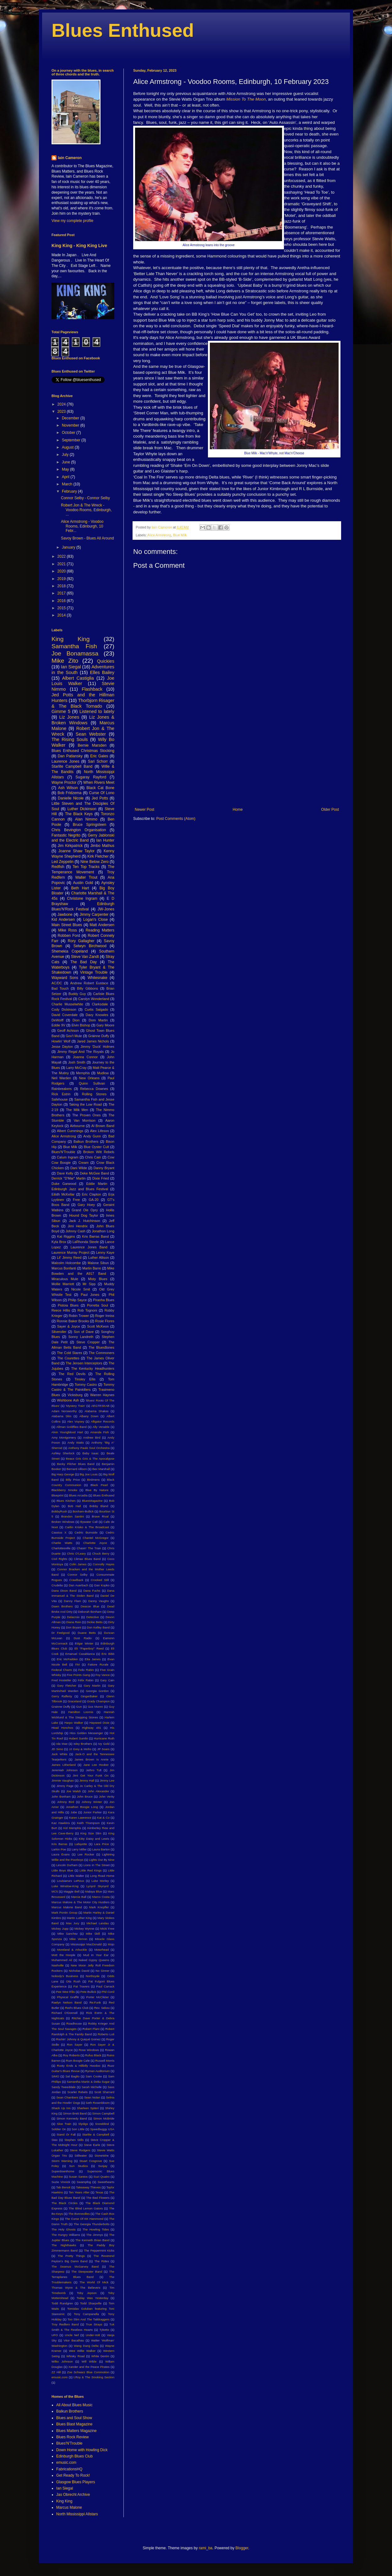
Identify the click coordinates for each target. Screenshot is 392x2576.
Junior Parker (92, 1812)
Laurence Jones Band (89, 1247)
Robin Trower (79, 1316)
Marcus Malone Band (67, 1907)
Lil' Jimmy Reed (69, 1257)
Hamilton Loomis (80, 1712)
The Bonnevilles (79, 2213)
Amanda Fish (99, 1432)
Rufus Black (93, 2055)
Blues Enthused (123, 30)
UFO (55, 2335)
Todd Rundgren (62, 2303)
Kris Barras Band (95, 1236)
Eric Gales (99, 756)
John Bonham (61, 1796)
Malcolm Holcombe (66, 1263)
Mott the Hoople (63, 1955)
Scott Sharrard (104, 2092)
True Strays (94, 2324)
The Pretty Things (71, 2256)
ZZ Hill (56, 2372)
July (66, 454)
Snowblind (102, 2123)
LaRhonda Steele (86, 1242)
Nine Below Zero (94, 862)
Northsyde (93, 1976)
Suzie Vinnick (61, 2182)
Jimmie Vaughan (63, 1780)
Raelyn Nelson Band (67, 2002)
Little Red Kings (90, 1870)
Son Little (78, 2129)
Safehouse (60, 1099)
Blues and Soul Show (74, 2418)
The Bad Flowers (97, 2197)
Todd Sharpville (90, 2303)
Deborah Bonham (89, 1611)
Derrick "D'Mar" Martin (69, 1178)
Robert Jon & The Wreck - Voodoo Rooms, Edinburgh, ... (86, 510)
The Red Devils (71, 1374)
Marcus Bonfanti (64, 1268)
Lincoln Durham (67, 1865)
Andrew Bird (92, 1437)
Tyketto (104, 2329)
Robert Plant (91, 2029)
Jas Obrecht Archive (73, 2494)
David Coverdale (65, 1015)
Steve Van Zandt (85, 956)
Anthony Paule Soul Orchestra (89, 1448)
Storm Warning (62, 2161)
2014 (62, 615)
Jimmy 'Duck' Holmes (97, 1046)
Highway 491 (91, 1727)
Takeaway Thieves (88, 2187)
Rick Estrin (61, 1094)
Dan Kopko (102, 1585)
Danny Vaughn (98, 1601)
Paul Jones (90, 1294)
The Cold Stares (69, 1353)
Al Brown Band (102, 1126)
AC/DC (57, 983)
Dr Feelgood (60, 1632)
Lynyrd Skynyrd (97, 1886)
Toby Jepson (87, 2293)
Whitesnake (97, 978)
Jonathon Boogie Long (82, 1807)
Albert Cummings (70, 1131)
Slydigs (83, 2123)
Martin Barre (91, 1268)
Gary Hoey (86, 1205)
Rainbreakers (62, 1089)
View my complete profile (72, 220)
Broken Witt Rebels (98, 1152)
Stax (54, 2140)
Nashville (58, 1965)
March (68, 484)
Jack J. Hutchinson (84, 1221)
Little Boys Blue (62, 1870)
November (71, 425)
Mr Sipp (89, 1284)
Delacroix (73, 1617)
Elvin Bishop (81, 1025)
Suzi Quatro (102, 2176)
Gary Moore (105, 1025)
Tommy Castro (86, 1384)
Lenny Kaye (105, 1252)
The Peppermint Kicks (99, 2250)
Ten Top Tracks (86, 867)
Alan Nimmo (86, 819)
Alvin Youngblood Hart (67, 1432)
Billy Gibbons (87, 988)
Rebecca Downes (94, 1089)
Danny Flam (72, 1601)
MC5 (55, 1891)
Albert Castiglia (78, 678)
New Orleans (89, 1078)
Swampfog (84, 2182)
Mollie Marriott (63, 1284)
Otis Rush (73, 1981)
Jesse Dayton (62, 1046)
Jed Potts (100, 798)
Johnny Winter (92, 1802)
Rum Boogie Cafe (78, 2060)
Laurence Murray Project (70, 1252)
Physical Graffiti (68, 1997)
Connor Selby (78, 1574)
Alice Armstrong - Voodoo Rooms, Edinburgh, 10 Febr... (82, 526)
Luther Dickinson (82, 809)
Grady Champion (98, 1701)
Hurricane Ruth (104, 1738)
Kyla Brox (59, 1242)
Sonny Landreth (80, 1337)
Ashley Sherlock (63, 1453)
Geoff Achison (68, 1030)
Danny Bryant (104, 1168)
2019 (62, 579)
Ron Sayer (74, 2044)
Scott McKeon (98, 1326)
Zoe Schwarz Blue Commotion (88, 2372)
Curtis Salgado (96, 1009)
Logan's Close (95, 919)
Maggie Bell (71, 1891)
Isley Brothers (83, 1743)
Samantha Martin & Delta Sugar (88, 2081)
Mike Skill (93, 1933)
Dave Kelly (65, 1173)
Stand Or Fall (66, 2134)
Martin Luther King (79, 1918)
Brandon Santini (72, 1516)
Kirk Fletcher (98, 856)
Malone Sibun (98, 1263)
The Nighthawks (64, 2245)
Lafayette (80, 1844)
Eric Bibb (107, 1654)
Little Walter (76, 1875)
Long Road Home (102, 1875)
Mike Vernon (78, 1939)
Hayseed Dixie (99, 1722)
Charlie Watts (62, 1543)
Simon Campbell (103, 2113)
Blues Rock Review (72, 2437)
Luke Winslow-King (65, 1886)
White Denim (100, 2356)
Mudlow (103, 1073)
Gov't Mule (74, 1036)
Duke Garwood (64, 1184)
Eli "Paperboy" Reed (89, 1648)
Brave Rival (100, 1516)
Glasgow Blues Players (75, 2482)
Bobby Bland (99, 1506)
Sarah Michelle (92, 2087)
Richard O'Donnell (65, 2013)
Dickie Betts (95, 1622)
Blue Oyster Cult (96, 1147)
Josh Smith (76, 1062)
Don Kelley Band (98, 1627)
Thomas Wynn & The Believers (76, 2287)
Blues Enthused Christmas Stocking (83, 751)
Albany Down (89, 1416)
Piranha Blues (103, 1300)
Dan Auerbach (78, 1585)
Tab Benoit (63, 2187)
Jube (73, 1812)
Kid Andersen (63, 919)
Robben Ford (68, 935)
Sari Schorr (98, 761)
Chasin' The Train (89, 1548)
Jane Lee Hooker (96, 1764)
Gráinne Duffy (98, 1036)
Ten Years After (79, 2192)
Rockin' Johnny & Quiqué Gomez (78, 2039)
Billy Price (73, 1479)
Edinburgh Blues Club (74, 2456)
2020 (62, 571)
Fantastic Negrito (66, 835)
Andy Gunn (92, 1136)
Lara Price (101, 1844)
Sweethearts (106, 2182)
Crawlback (76, 1580)
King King (71, 639)
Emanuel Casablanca (80, 1654)
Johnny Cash (75, 1231)
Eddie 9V (58, 1025)
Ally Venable (101, 1427)
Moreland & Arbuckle (72, 1949)
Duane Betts (86, 1632)
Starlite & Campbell (95, 2134)
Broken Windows (63, 1521)
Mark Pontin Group (64, 1912)
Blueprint (57, 1495)
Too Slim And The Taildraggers (89, 2319)
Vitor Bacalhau (73, 2340)
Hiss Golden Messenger (86, 1733)
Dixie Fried (100, 1178)
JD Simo (57, 1749)
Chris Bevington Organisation (79, 830)
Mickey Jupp (60, 1928)
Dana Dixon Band (64, 1590)
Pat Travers (82, 1986)
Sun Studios (78, 2166)
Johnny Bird (65, 1802)
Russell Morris (104, 2060)
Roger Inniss (104, 1316)
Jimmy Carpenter (93, 914)
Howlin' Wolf (61, 1041)
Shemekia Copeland (70, 951)
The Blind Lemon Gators (86, 2208)
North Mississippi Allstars (77, 2514)
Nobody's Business (65, 1976)
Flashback (92, 689)
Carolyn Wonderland (93, 999)
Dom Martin (98, 1020)
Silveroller (59, 1332)
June (66, 462)
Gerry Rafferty (62, 1696)
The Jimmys (94, 2234)
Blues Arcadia (78, 1495)
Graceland (74, 1701)
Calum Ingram (68, 1157)
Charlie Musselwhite (67, 1004)
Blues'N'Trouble (63, 1152)
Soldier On (59, 2129)
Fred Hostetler (61, 1680)
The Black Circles (65, 2203)
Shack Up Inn (61, 2108)
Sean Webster (91, 734)
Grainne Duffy (61, 1706)
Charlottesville (61, 1548)
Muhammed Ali (62, 1960)
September (71, 440)
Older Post (330, 809)
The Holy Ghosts (64, 2229)
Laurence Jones (65, 761)
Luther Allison (98, 1257)
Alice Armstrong (159, 535)
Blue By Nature (96, 1490)
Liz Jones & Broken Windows (83, 720)
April (66, 477)
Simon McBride (103, 2118)
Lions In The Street (97, 1865)
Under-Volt (93, 2335)
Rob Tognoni (87, 1310)
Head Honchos (62, 1727)
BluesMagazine (92, 1500)
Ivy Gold (104, 1743)
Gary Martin (92, 1685)
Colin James (77, 1564)
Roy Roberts (71, 2055)
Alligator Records (102, 1421)
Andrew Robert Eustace (89, 983)
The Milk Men (77, 1110)
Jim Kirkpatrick (70, 845)
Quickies (105, 661)
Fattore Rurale (98, 1664)
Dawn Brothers (62, 1606)
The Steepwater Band (86, 2271)
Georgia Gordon (97, 1691)
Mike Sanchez (67, 1933)
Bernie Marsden (92, 745)
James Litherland (64, 1764)
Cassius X (59, 1532)
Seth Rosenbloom (98, 2102)
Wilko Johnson (62, 2361)
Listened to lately (96, 711)
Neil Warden (61, 1078)
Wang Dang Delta (86, 2345)
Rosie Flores (104, 1321)
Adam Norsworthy (64, 1411)
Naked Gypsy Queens (94, 1960)
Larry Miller (79, 1849)
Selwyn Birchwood (90, 946)
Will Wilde (89, 2361)
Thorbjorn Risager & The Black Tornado (83, 703)
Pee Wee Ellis (65, 1991)
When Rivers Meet (98, 782)
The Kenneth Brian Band (92, 2240)
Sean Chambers (67, 2097)
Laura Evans (61, 1854)
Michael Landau (97, 1923)
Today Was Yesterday (92, 2298)
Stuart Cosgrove (90, 2161)
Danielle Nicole (71, 798)
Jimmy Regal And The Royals (80, 1051)
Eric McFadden (67, 1659)
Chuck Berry (100, 1553)
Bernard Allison (77, 1469)
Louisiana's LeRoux (70, 1880)
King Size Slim (90, 1833)
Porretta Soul (97, 1305)
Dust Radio (83, 1638)
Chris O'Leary (76, 1553)
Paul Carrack (105, 1986)
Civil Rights (59, 1559)
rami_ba (205, 2548)
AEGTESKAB (100, 1405)
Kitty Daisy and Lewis (94, 1838)
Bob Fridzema (69, 793)
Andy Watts (76, 1442)
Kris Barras (59, 1844)
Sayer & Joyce (68, 1326)
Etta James (93, 1659)
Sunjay (102, 2166)
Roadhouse (74, 2023)
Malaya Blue (93, 1891)
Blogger (242, 2548)
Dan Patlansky (70, 756)
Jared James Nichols (93, 1041)
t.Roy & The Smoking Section (94, 2377)
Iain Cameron (70, 158)
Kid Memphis (72, 1828)
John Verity (106, 1796)
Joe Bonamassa (75, 653)
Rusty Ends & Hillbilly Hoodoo (78, 2065)
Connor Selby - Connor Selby (85, 498)
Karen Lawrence (80, 1817)
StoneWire (102, 2155)
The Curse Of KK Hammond (84, 2218)
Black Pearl (99, 1485)
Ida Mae (62, 1743)
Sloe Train (64, 2123)
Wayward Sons (65, 978)
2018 (62, 586)
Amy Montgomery (64, 1437)
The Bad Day (83, 962)
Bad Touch (60, 988)
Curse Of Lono (101, 793)
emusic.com (60, 2377)
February (70, 491)
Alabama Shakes (96, 1411)
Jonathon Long (103, 1231)
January (69, 547)
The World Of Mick (93, 2282)
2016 (62, 601)
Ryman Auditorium (97, 2071)
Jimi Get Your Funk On (90, 1775)
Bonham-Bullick (83, 1511)
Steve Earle (92, 2145)
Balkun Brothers (86, 1141)
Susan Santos (78, 2176)
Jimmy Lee (107, 1780)
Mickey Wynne (84, 1928)
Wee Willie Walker (82, 2350)
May (66, 469)
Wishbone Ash (68, 1400)
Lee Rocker (86, 1854)
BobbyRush (59, 1511)
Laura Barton (101, 1849)
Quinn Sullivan (92, 1083)
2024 (62, 404)
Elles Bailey (102, 672)
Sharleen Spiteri (88, 2108)
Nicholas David (79, 1970)
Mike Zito (65, 660)
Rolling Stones (94, 1094)
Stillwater (81, 2155)
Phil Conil (107, 1991)
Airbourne (77, 1126)
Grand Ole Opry (85, 1210)
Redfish (58, 867)
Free (76, 1200)
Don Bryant (73, 1627)
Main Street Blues (67, 925)
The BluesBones (101, 1347)
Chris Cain (93, 1157)
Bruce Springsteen (89, 824)
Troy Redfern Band (65, 2324)
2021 (62, 564)
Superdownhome (63, 2171)
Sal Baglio (72, 2076)
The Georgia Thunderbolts (91, 2224)
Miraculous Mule (65, 1279)
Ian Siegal (71, 666)
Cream (84, 1162)
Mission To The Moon (246, 99)
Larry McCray (76, 1068)
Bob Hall (74, 1506)
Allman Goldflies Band (71, 1427)
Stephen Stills (74, 2140)
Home (238, 809)
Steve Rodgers (80, 2150)
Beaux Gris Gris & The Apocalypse (90, 1458)
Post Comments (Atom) (175, 818)
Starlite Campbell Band (72, 766)
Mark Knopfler (99, 1907)
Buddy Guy (77, 994)
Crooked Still (100, 1580)
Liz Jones (69, 717)
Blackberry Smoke (64, 1490)
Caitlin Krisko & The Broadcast (87, 1527)
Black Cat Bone (100, 788)
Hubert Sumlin (78, 1738)
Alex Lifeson (99, 1131)
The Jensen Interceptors (84, 1363)
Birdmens (93, 1479)
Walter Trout (86, 877)
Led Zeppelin (63, 862)
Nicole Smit (80, 1289)
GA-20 (93, 1200)
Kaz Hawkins (61, 1823)
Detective (92, 1617)
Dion (76, 1020)
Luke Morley (100, 1880)
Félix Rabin (86, 1680)
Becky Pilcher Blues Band (76, 1464)
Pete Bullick (88, 1991)
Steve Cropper (88, 1342)
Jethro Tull (93, 1770)
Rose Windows (89, 2050)
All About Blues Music (74, 2405)
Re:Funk (95, 2002)
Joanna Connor (85, 1057)
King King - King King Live (79, 245)
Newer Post (144, 809)
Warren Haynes (102, 1395)
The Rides (102, 2261)
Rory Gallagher (81, 941)
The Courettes (68, 1358)
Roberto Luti (106, 2034)
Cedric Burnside (86, 1532)
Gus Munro (95, 1706)
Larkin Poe (59, 1849)
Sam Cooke (94, 2076)
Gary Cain (107, 1680)
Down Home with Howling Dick (81, 2450)
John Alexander (98, 1791)
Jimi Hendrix (78, 1226)
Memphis (83, 1073)
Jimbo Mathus (102, 845)
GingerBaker (89, 1696)
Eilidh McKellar (63, 1194)
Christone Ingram (82, 898)
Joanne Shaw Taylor (76, 851)
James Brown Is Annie (91, 1759)
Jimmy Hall (86, 1780)
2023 (62, 411)
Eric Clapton (91, 1194)
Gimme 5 (61, 711)
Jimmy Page (65, 1786)
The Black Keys (79, 814)
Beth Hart (80, 888)
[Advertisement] (236, 755)
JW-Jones (106, 909)
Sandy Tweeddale (64, 2087)
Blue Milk (180, 535)
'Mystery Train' (75, 1405)
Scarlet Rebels (78, 2092)
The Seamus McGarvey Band (75, 2266)
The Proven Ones (86, 1115)
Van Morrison (84, 1120)
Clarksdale (100, 1004)
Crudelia (57, 1585)
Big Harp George (63, 1474)
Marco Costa (101, 1897)
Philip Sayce (77, 1300)
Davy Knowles (97, 1015)
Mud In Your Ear (96, 1955)
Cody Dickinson (64, 1009)
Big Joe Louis (88, 1474)
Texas (99, 2192)
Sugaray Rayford (90, 777)
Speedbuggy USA (102, 2129)
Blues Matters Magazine (76, 2431)
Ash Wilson (68, 788)
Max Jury (72, 1923)
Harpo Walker (73, 1722)
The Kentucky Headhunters (92, 1368)
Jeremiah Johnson (65, 1770)
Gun (79, 1706)
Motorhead (101, 1949)
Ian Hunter (105, 840)
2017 (62, 593)
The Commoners (101, 1353)
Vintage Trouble (93, 972)
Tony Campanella (86, 2314)
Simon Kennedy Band (72, 2118)
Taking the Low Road (85, 1104)
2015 (62, 608)
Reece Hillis (61, 1310)
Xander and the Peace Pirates (89, 2367)
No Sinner (102, 1970)
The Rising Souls (70, 739)
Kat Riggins (66, 1236)
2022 (62, 556)
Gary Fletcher (66, 1685)
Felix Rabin (86, 1670)
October (69, 432)
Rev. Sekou (102, 2007)
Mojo (111, 1944)
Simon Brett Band (75, 2113)
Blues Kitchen (66, 1500)
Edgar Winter (84, 1643)
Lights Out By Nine (101, 1859)
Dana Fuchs (91, 1590)
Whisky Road (75, 2356)
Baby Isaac (90, 1453)
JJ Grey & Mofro (80, 1749)
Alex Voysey (75, 1421)
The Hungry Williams (66, 2234)
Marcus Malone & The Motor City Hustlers (81, 1902)
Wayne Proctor (64, 782)
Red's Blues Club (76, 2007)
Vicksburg (75, 1395)
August (68, 447)
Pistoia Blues (68, 1305)
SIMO (55, 2076)
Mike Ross (67, 930)
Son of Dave (84, 1332)
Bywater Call (89, 1521)
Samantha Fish (74, 646)
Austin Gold (83, 883)
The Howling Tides (96, 2229)
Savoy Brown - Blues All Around (87, 538)
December (71, 418)
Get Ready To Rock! (73, 2475)
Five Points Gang (78, 1675)
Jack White (60, 1754)
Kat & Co (103, 1817)
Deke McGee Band (94, 1173)
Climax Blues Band (87, 1559)
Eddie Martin (96, 1184)
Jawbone (65, 914)
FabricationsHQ (69, 2469)
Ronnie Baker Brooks (73, 1321)
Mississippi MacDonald (86, 1944)
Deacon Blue (90, 1606)
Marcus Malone (69, 2507)
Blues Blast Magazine (74, 2424)
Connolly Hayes (103, 1564)
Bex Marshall (101, 1469)
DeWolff (57, 1020)
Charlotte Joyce (95, 1543)
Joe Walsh (73, 1791)
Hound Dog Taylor (83, 1215)
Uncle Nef (72, 2335)
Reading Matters (100, 930)
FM (77, 1664)
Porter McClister (97, 1997)
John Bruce (85, 1796)
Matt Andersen (102, 925)
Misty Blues (97, 1279)
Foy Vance (102, 1675)
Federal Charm (62, 1670)
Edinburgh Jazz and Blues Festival (80, 1189)
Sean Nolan (92, 2097)
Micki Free (107, 1928)
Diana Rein (73, 1622)
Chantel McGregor (95, 1538)
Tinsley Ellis (84, 1379)
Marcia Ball (78, 1897)
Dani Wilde (78, 1168)
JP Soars (103, 1749)
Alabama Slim (61, 1416)
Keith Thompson (88, 1823)
